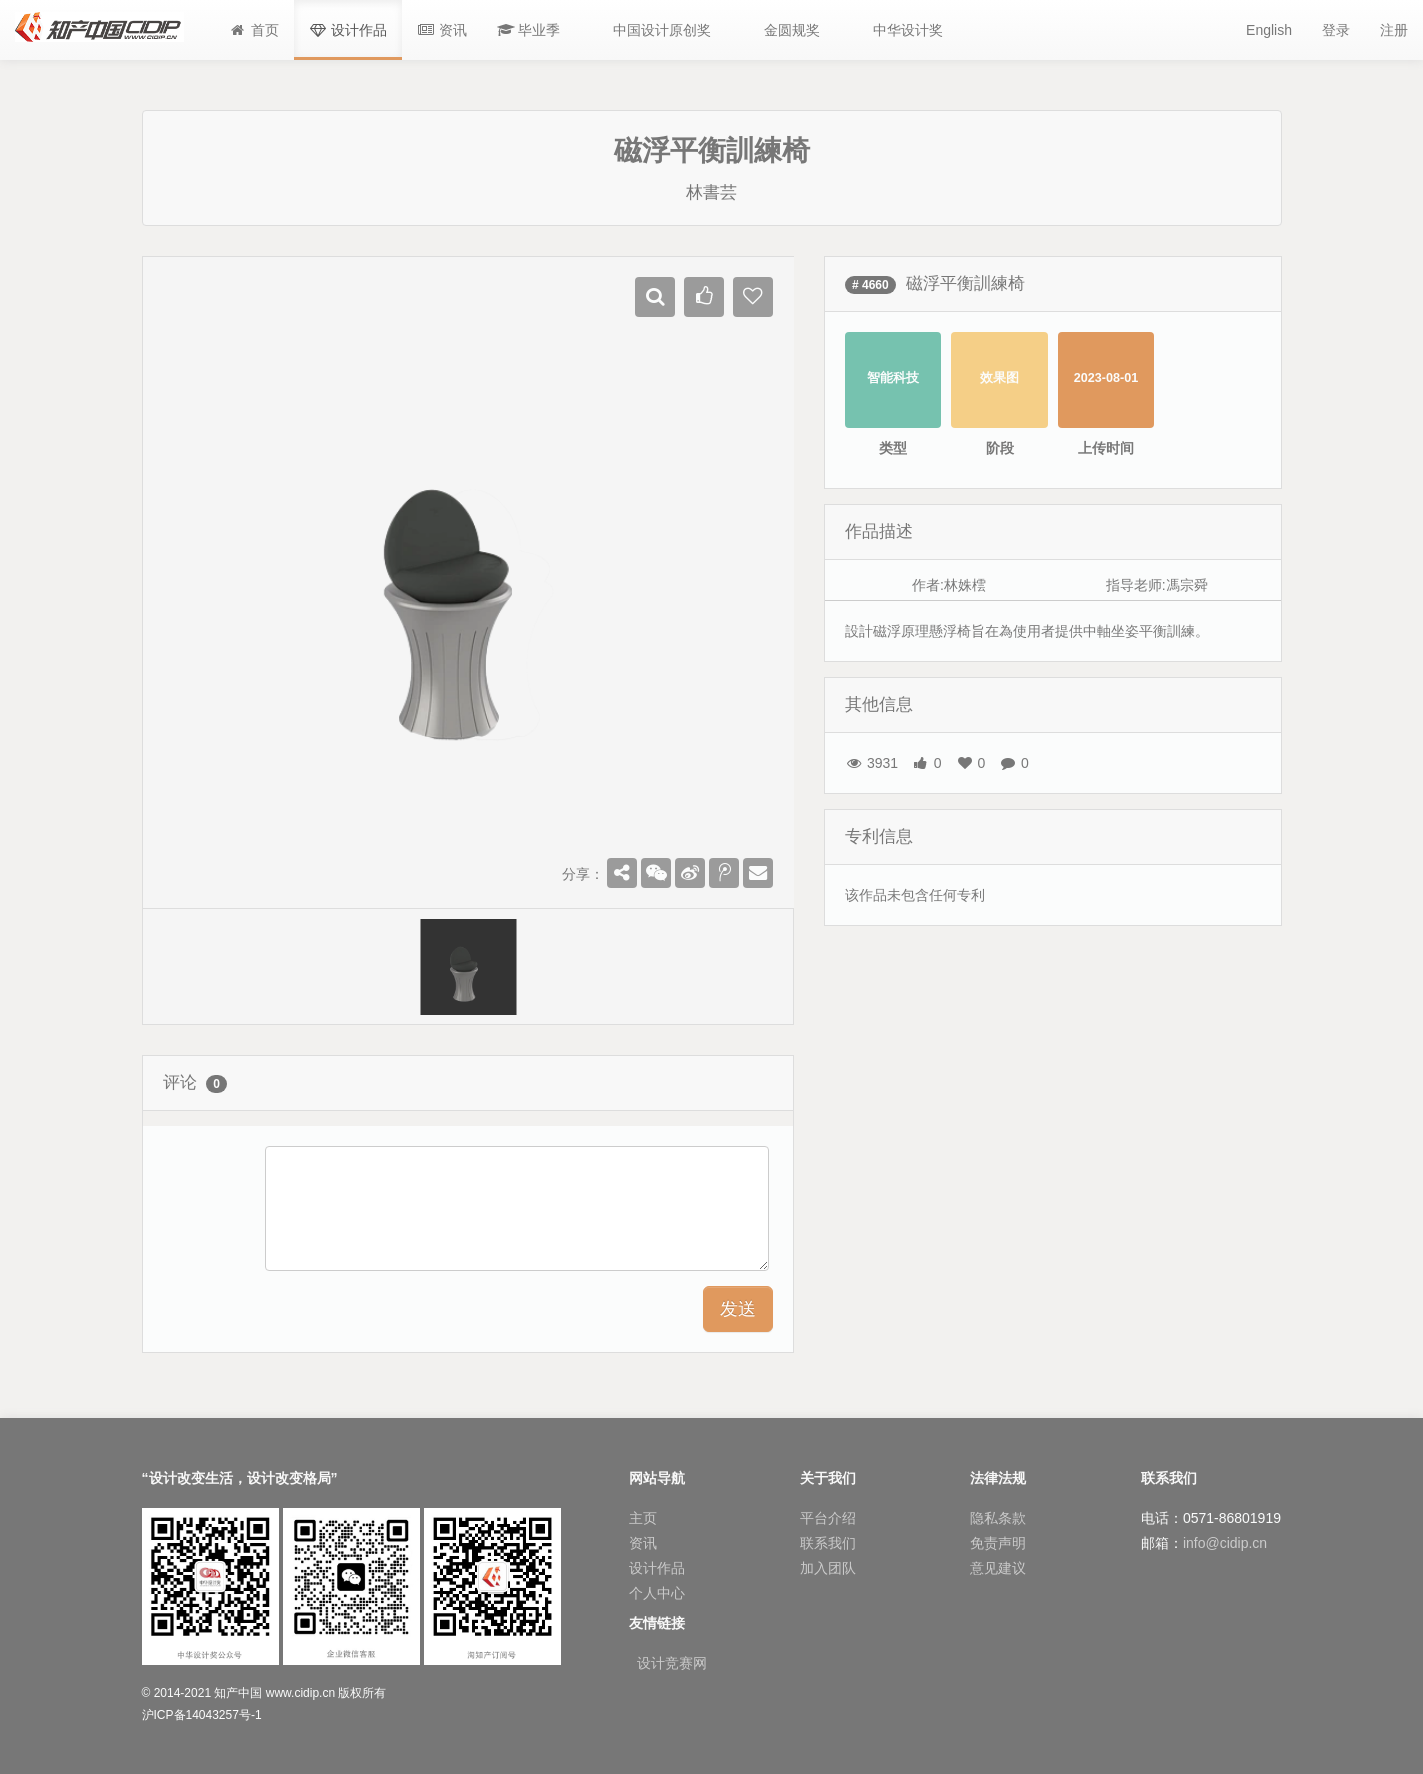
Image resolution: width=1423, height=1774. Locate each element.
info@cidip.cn (1225, 1543)
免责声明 (998, 1543)
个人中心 (657, 1593)
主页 (643, 1518)
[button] (529, 30)
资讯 (643, 1543)
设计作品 (657, 1568)
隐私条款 (998, 1518)
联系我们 (828, 1543)
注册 (1394, 30)
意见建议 (998, 1568)
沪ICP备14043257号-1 (202, 1715)
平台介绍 (828, 1518)
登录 (1336, 30)
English (1269, 30)
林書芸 (711, 192)
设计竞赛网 (672, 1663)
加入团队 (828, 1568)
